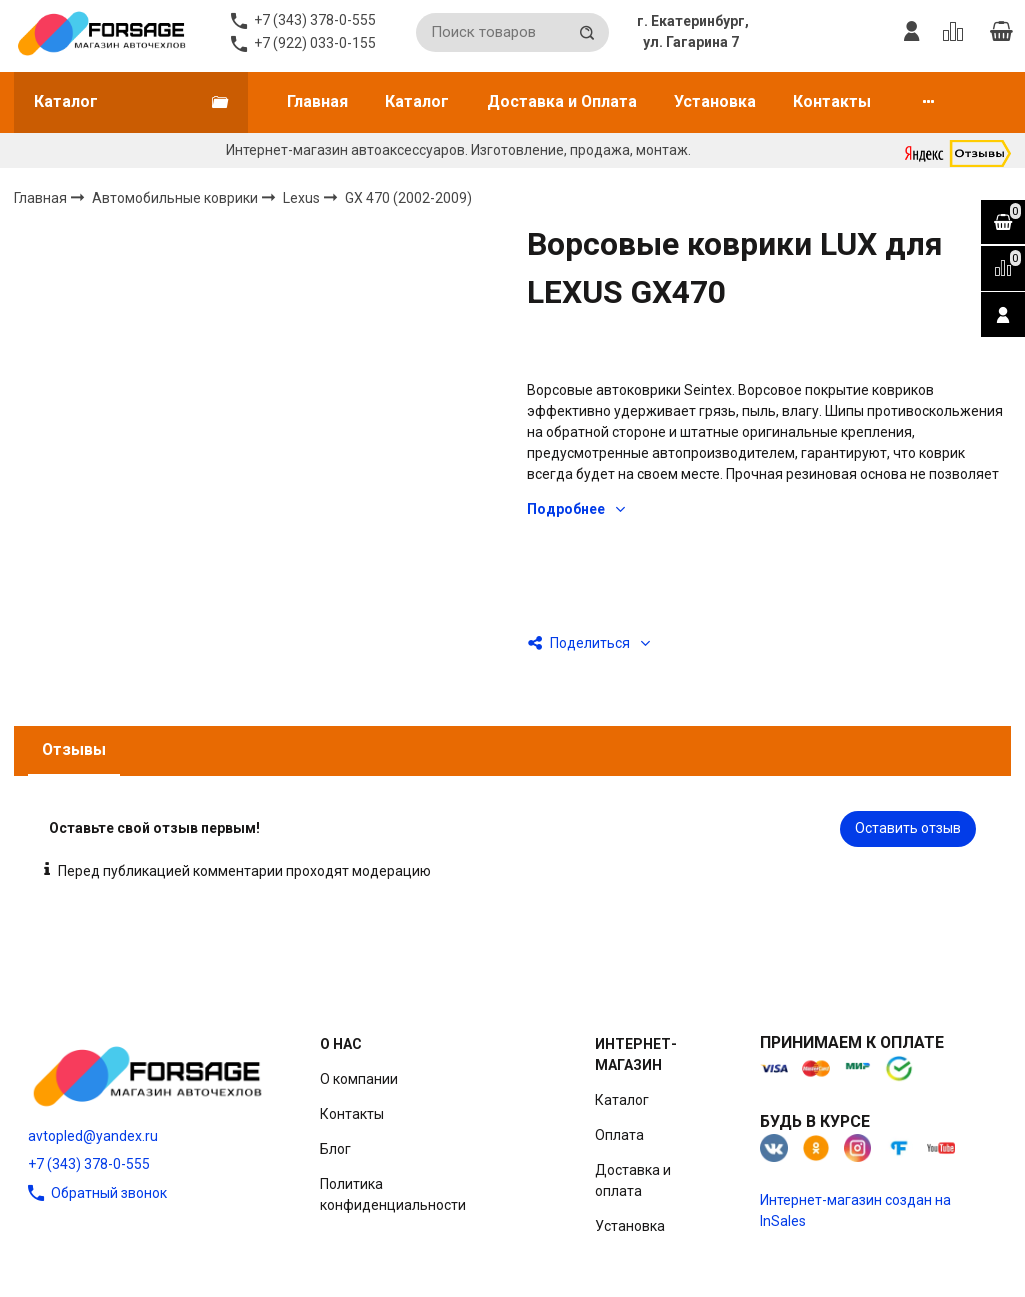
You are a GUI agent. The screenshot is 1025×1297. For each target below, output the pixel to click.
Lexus (303, 198)
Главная (317, 101)
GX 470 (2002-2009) (408, 198)
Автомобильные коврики (176, 198)
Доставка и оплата (633, 1180)
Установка (715, 101)
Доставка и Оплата (562, 101)
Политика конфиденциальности (393, 1194)
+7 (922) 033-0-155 (315, 43)
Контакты (832, 101)
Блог (335, 1149)
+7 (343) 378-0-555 (89, 1164)
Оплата (619, 1135)
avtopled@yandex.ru (93, 1136)
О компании (359, 1079)
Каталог (417, 101)
